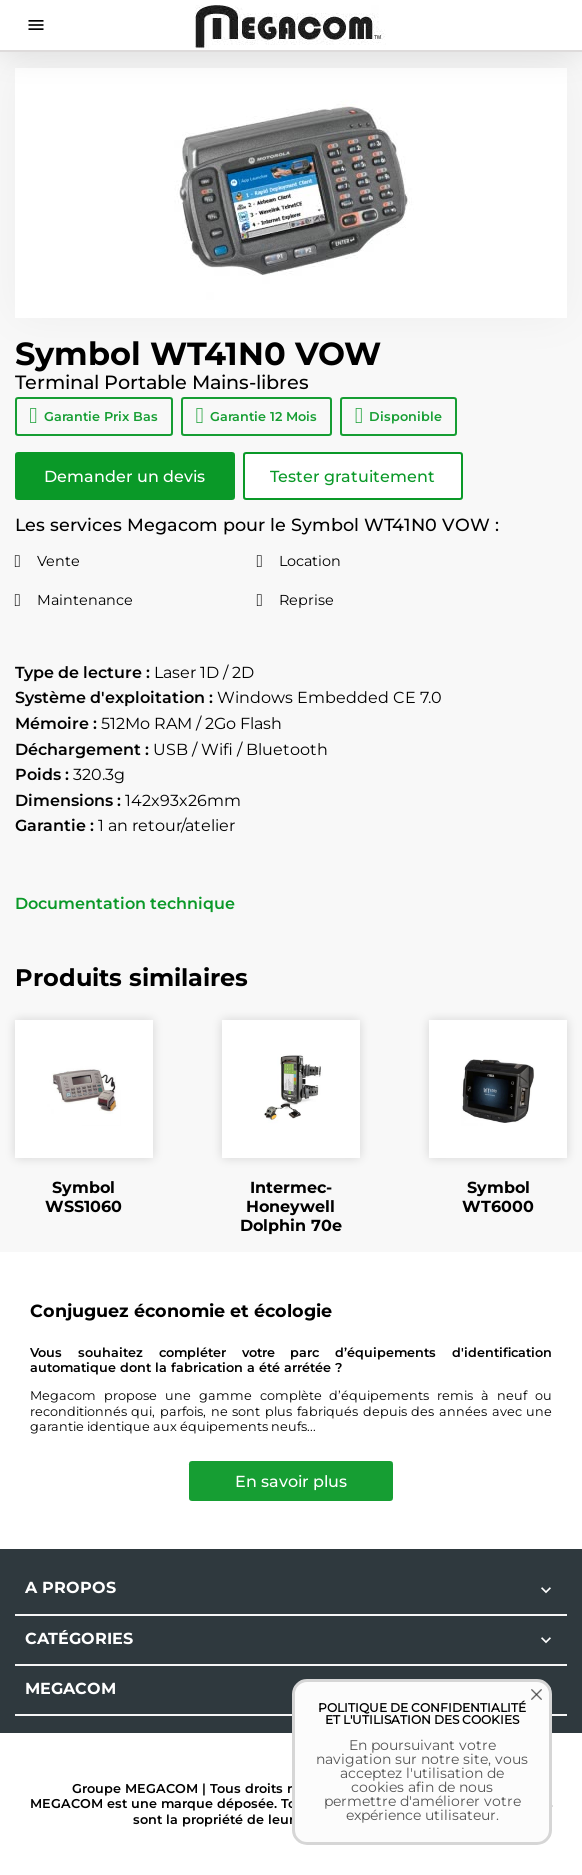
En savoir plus (291, 1481)
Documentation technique (125, 904)
